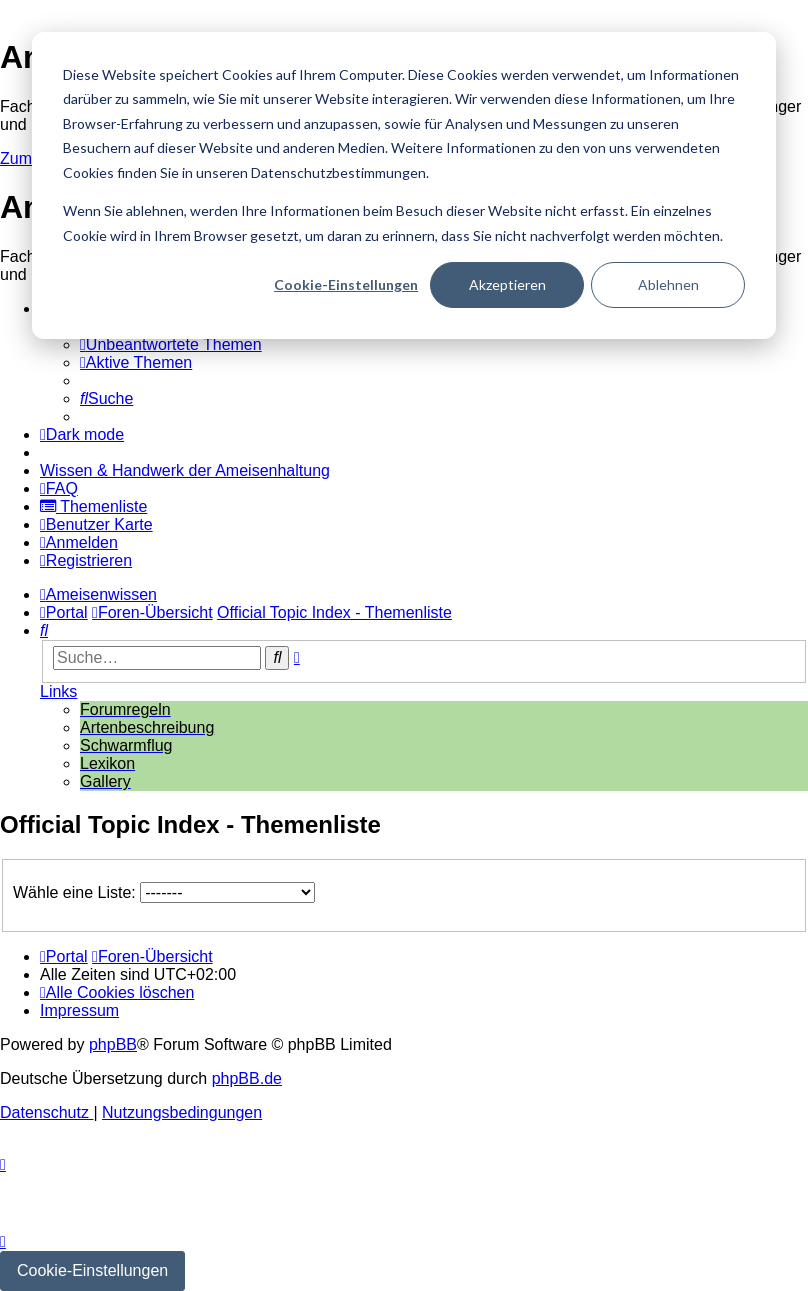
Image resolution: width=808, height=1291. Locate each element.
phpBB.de (247, 1078)
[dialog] (404, 185)
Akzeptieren (507, 284)
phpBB (113, 1044)
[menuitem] (171, 344)
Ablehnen (668, 284)
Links (58, 691)
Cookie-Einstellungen (346, 284)
